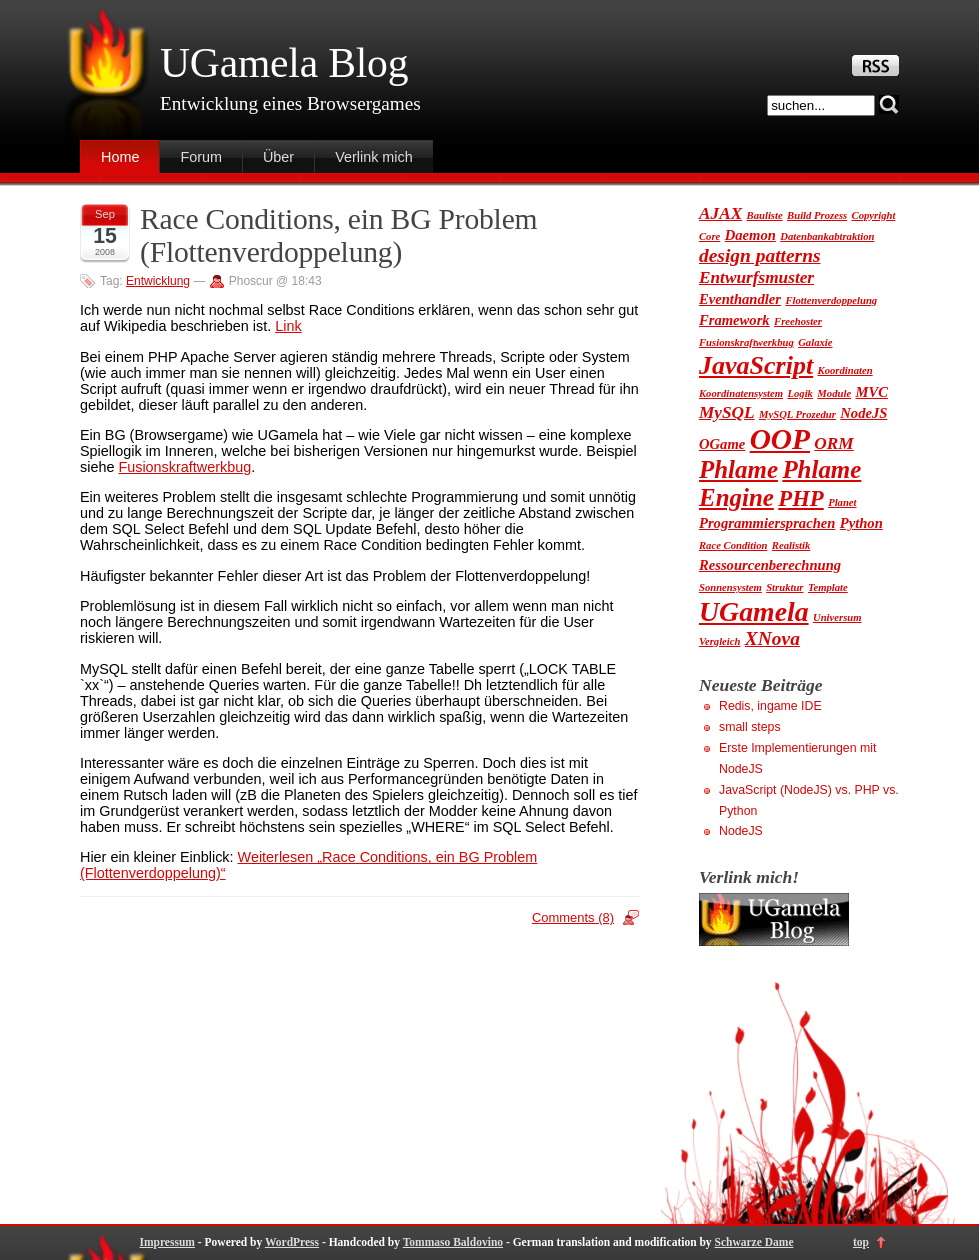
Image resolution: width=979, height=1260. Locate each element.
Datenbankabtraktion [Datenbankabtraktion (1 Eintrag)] (827, 236)
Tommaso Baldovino (453, 1242)
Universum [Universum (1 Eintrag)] (837, 617)
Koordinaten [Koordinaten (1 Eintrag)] (845, 370)
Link (288, 326)
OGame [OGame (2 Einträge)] (722, 444)
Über (278, 157)
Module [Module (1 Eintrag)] (834, 393)
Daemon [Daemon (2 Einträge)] (750, 235)
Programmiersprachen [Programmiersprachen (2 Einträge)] (767, 523)
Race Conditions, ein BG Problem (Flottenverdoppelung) (338, 235)
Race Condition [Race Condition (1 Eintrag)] (733, 545)
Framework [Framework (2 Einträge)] (734, 320)
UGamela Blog (284, 63)
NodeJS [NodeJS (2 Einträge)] (863, 413)
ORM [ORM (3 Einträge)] (833, 443)
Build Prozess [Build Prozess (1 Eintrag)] (817, 215)
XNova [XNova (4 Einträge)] (772, 638)
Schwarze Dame (754, 1242)
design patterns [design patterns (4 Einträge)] (760, 255)
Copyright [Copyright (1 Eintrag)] (874, 215)
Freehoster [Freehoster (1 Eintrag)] (798, 321)
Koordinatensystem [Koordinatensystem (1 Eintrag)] (741, 393)
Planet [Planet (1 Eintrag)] (842, 502)
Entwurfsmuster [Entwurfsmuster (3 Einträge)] (756, 277)
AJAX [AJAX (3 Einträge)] (720, 213)
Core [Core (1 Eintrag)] (709, 236)
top (861, 1242)
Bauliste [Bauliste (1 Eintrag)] (765, 215)
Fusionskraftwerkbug (184, 467)
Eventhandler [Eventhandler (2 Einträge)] (740, 299)
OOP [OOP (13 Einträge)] (780, 439)
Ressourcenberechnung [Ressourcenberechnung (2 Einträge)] (770, 565)
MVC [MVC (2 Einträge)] (872, 392)
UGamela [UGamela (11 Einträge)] (754, 611)
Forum (201, 157)
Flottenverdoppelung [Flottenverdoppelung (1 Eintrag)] (831, 300)
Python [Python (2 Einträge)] (861, 523)
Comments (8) (573, 917)
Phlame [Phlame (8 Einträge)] (738, 469)
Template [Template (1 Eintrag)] (828, 587)
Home (120, 157)
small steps (750, 727)
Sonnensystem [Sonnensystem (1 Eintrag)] (730, 587)
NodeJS (741, 831)
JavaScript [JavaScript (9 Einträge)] (756, 365)
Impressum (166, 1242)
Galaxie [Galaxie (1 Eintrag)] (815, 342)
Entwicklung (158, 281)
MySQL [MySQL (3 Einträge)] (727, 412)
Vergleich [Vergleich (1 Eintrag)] (719, 641)
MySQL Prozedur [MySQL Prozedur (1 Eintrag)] (797, 414)
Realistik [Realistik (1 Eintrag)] (791, 545)
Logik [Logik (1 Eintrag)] (799, 393)
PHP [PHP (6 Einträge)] (800, 498)
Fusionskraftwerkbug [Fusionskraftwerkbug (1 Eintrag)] (746, 342)
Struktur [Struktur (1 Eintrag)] (784, 587)
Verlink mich (374, 157)
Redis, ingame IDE (770, 706)
